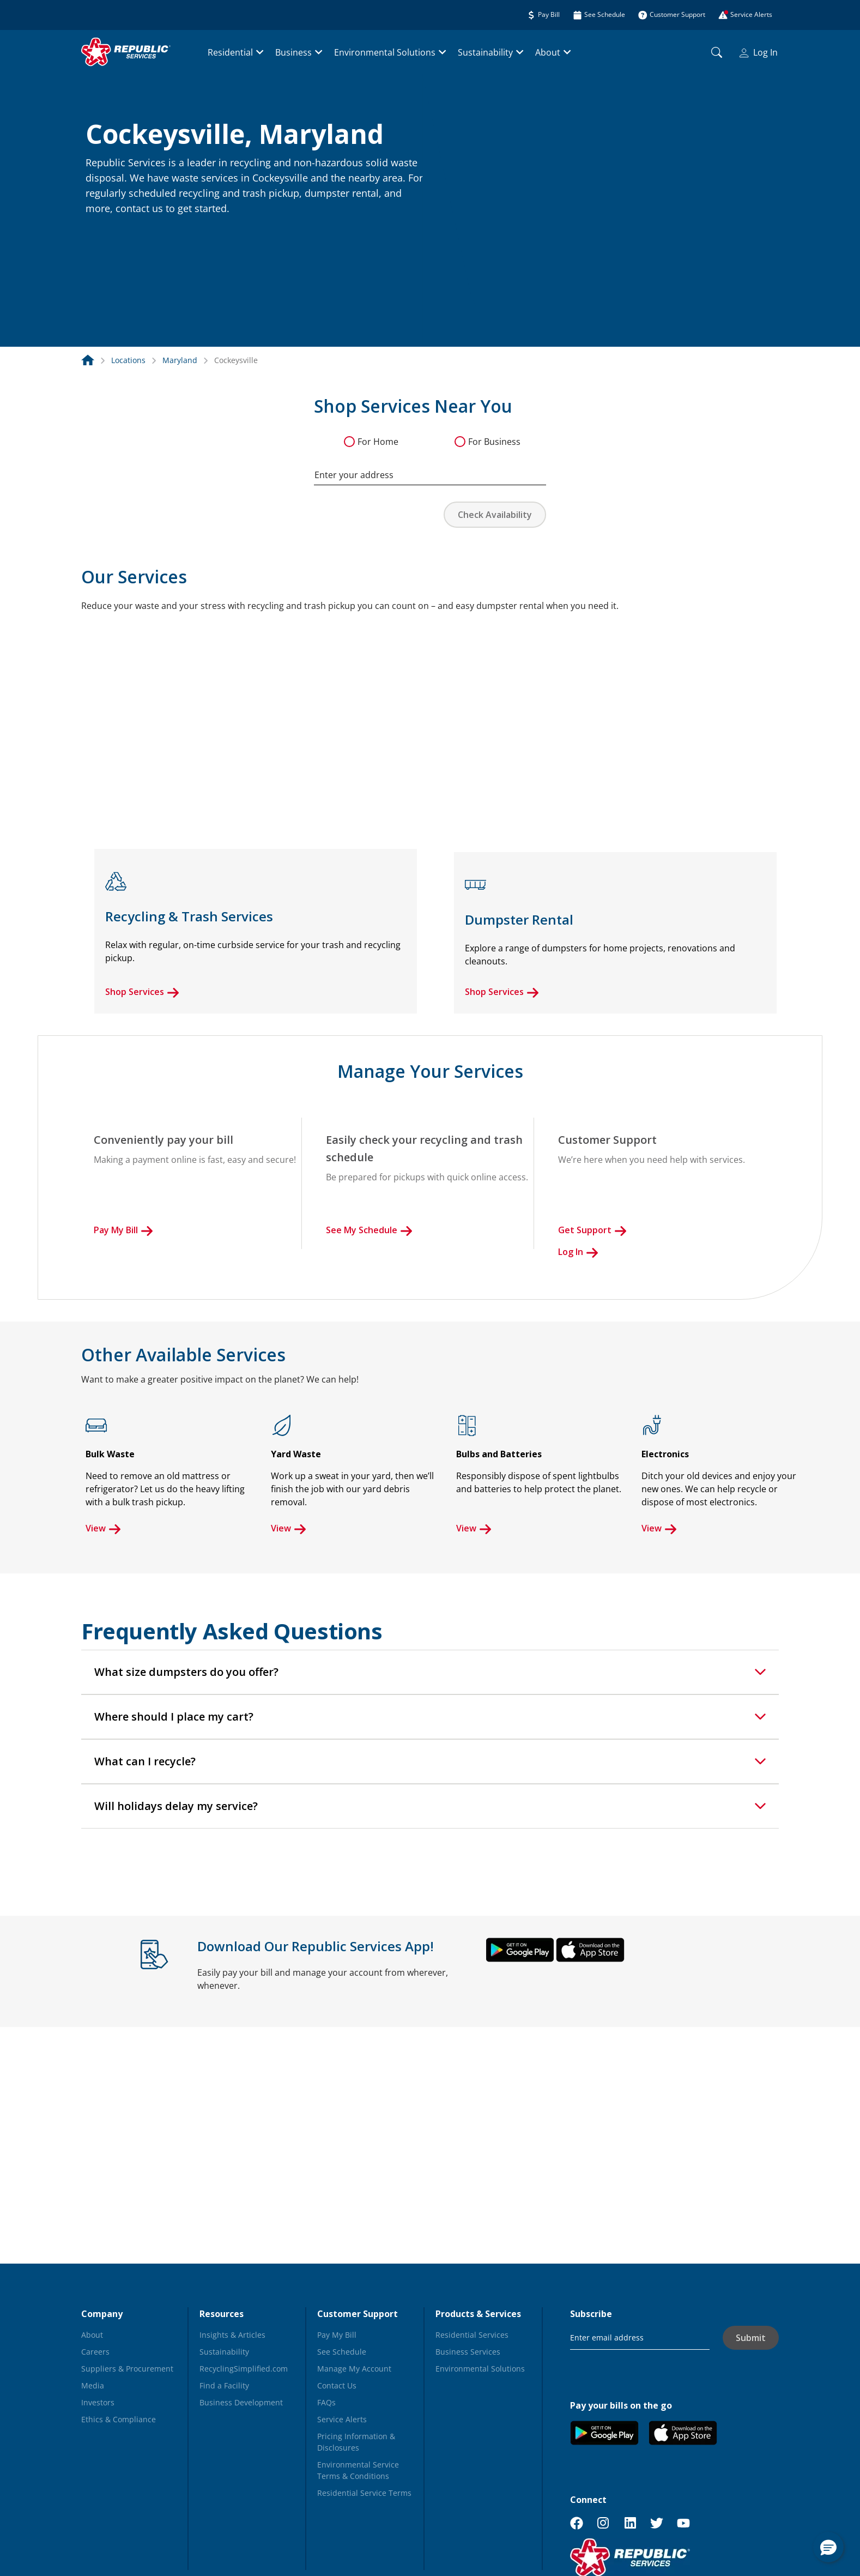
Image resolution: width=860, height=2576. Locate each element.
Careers (95, 2351)
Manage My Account (354, 2368)
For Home (378, 442)
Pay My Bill (123, 1230)
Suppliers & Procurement (127, 2368)
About (547, 52)
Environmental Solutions (384, 52)
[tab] (430, 1672)
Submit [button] (751, 2338)
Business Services (467, 2351)
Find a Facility (224, 2385)
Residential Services (471, 2335)
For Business (494, 442)
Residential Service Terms (364, 2493)
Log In (759, 52)
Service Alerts (342, 2419)
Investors (97, 2402)
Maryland (179, 360)
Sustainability (485, 52)
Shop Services (142, 992)
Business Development (241, 2402)
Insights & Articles (232, 2335)
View (103, 1528)
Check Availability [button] (495, 515)
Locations (128, 360)
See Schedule (341, 2351)
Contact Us (336, 2385)
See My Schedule (369, 1230)
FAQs (326, 2402)
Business (293, 52)
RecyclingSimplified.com (243, 2368)
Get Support (592, 1230)
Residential (230, 52)
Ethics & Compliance (118, 2419)
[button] (99, 232)
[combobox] (430, 469)
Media (92, 2385)
